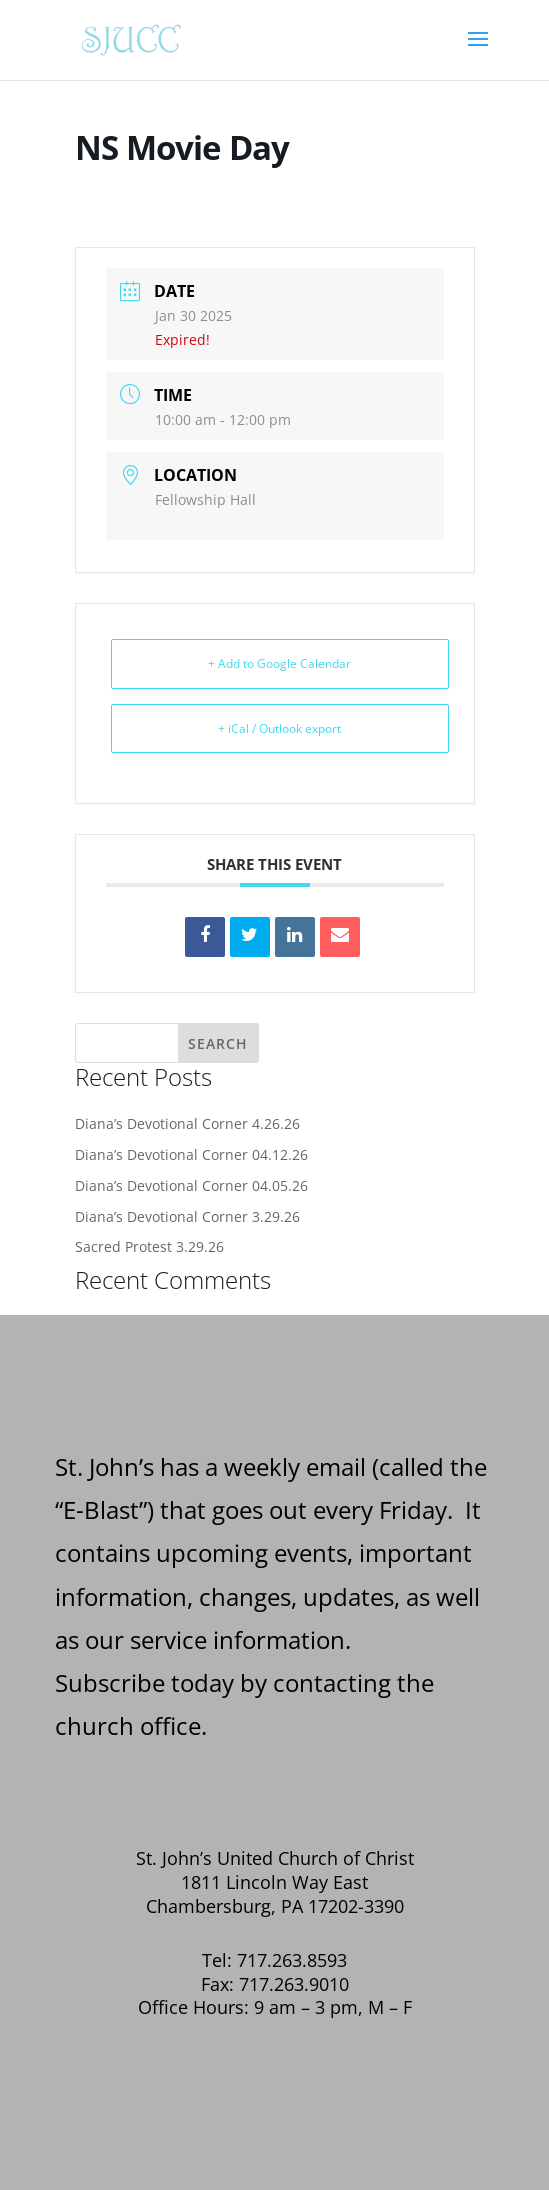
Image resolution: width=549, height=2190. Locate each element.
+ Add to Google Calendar (279, 663)
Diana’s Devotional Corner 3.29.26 (187, 1216)
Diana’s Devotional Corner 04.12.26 (191, 1154)
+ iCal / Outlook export (279, 728)
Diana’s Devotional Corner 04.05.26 (191, 1185)
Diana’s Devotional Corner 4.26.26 (187, 1123)
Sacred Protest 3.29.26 (149, 1246)
